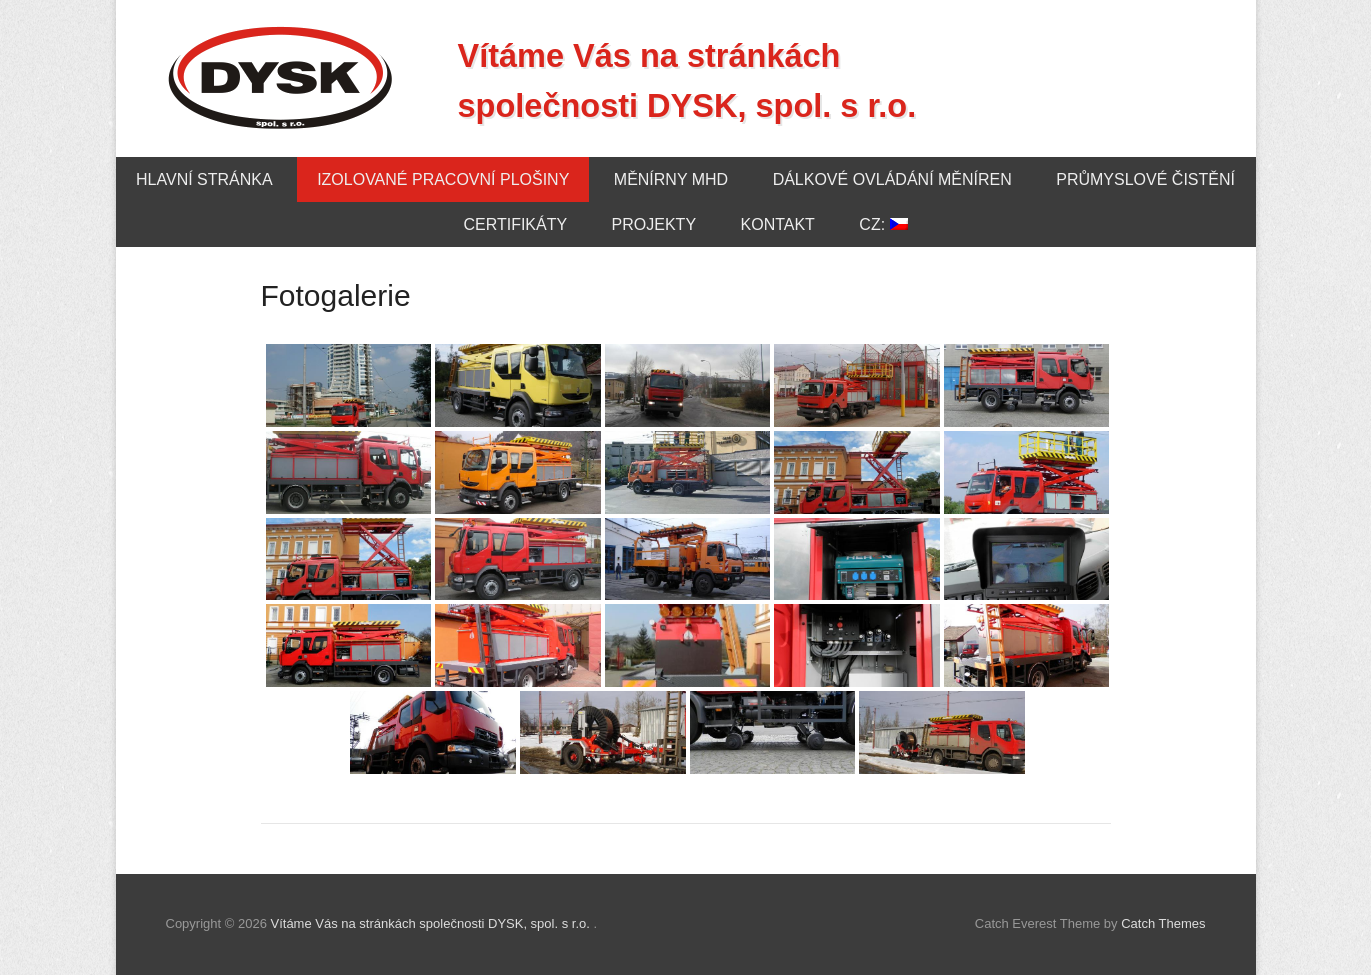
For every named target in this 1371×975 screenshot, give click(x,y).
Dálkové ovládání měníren (892, 179)
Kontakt (778, 224)
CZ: (883, 224)
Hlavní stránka (204, 179)
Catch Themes (1163, 923)
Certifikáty (515, 224)
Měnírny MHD (671, 179)
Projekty (654, 224)
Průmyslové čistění (1145, 179)
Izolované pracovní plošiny (443, 179)
